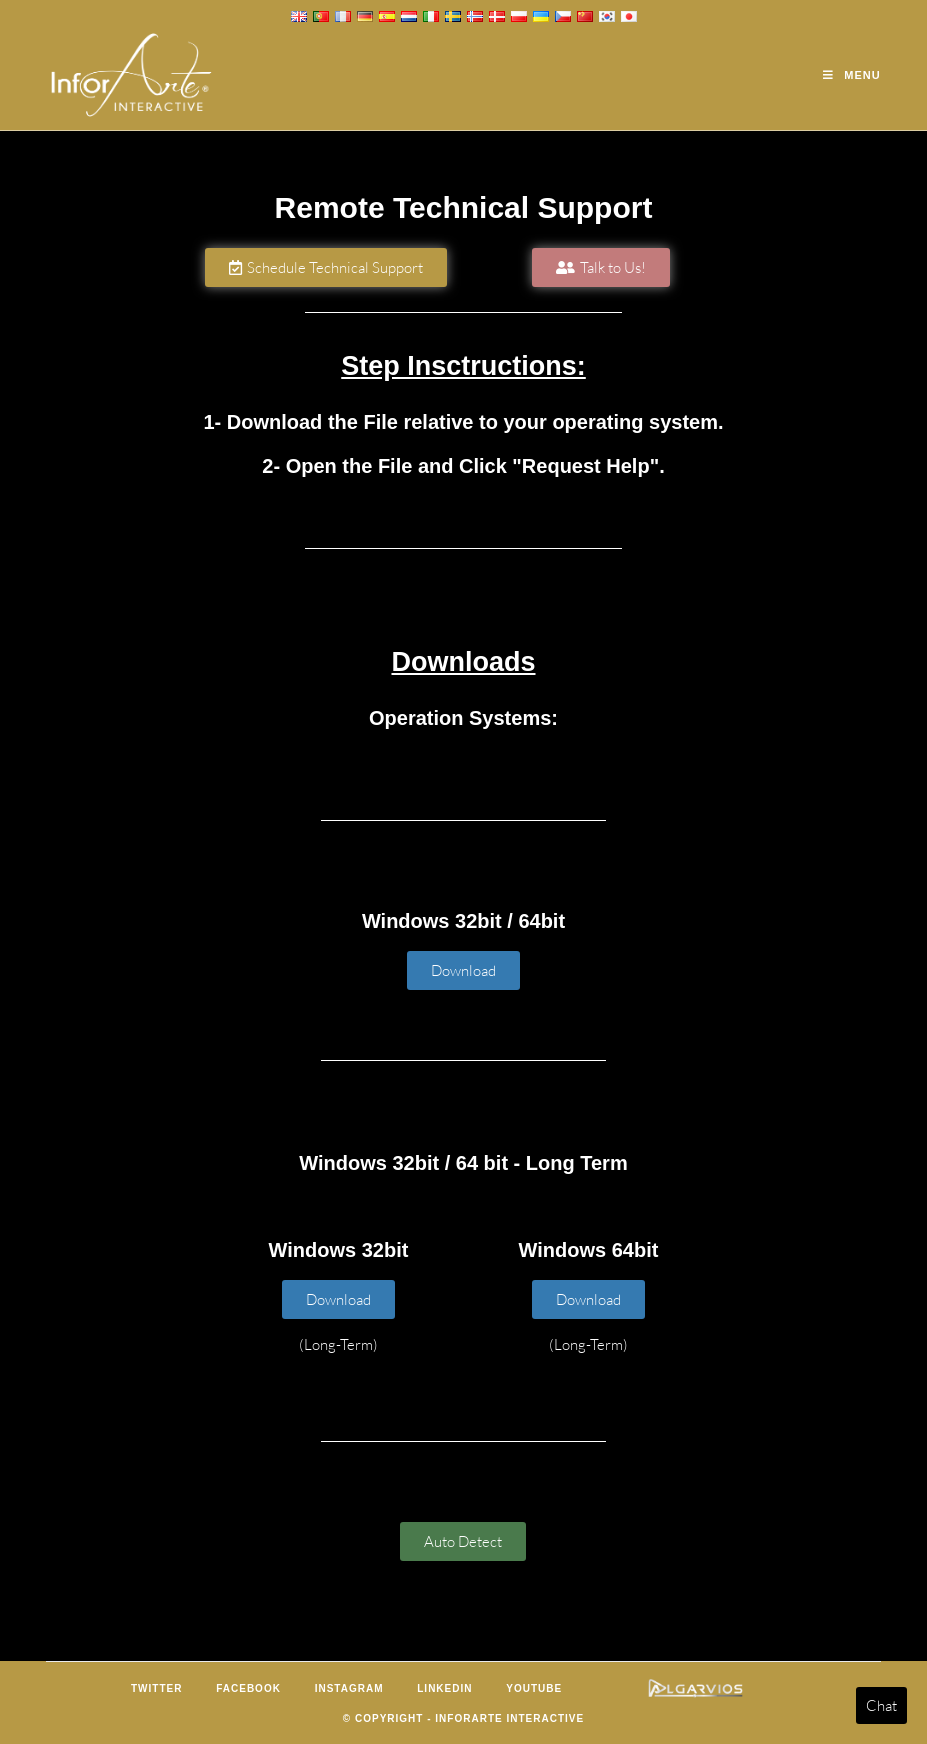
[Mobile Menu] (851, 75)
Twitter (156, 1688)
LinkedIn (444, 1688)
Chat (881, 1705)
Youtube (534, 1688)
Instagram (349, 1688)
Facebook (248, 1688)
